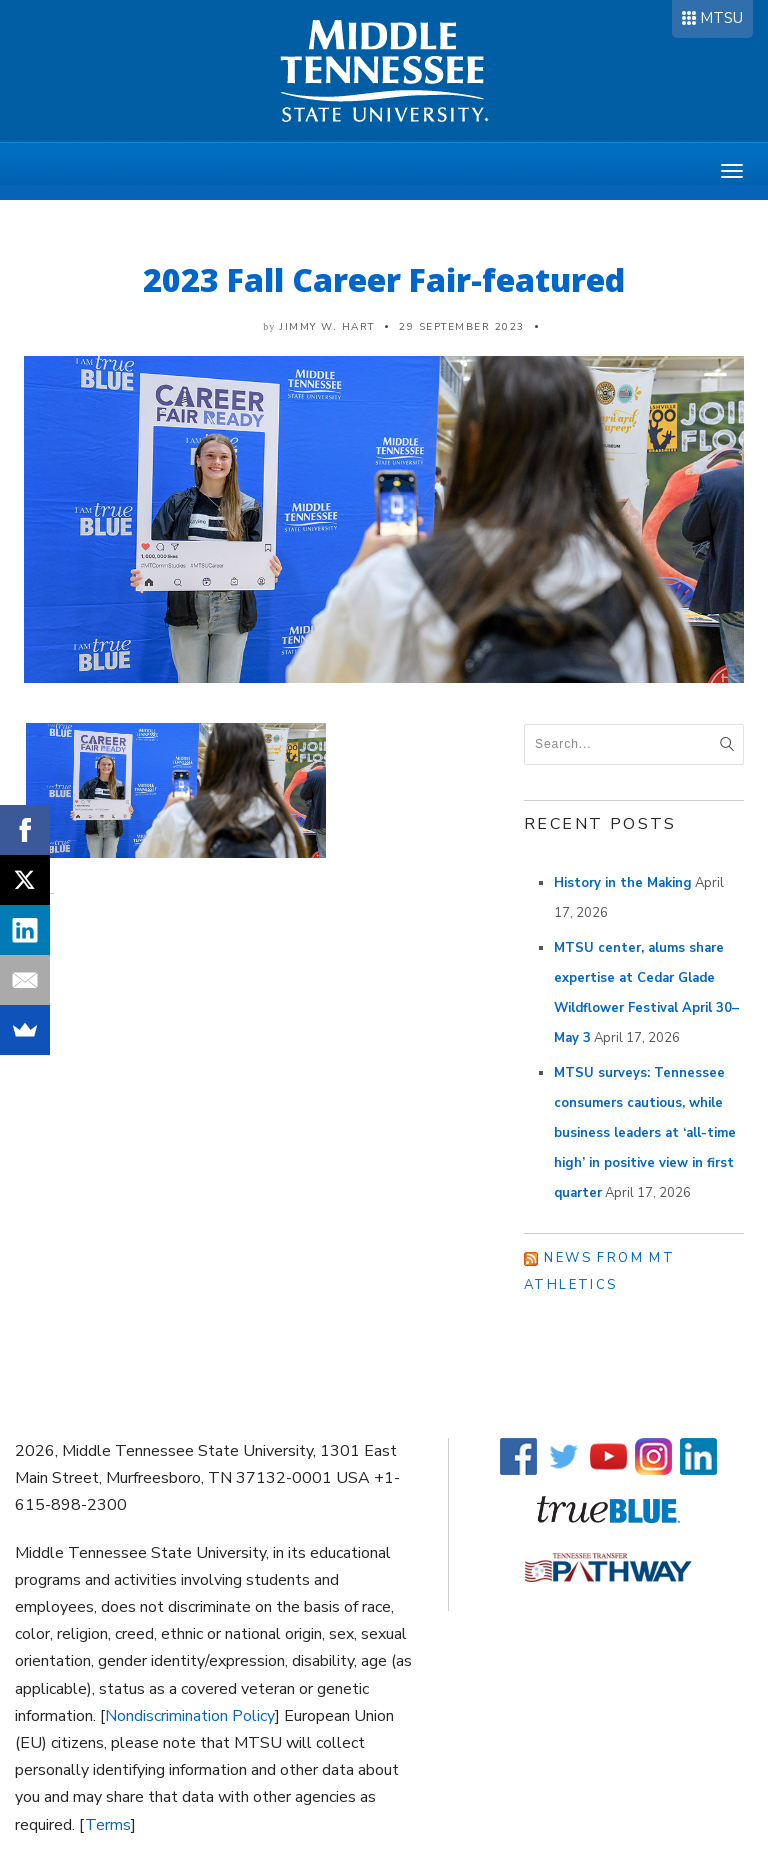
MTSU (721, 18)
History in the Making (623, 883)
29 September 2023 (462, 327)
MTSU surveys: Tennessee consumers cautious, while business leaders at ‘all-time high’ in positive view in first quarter (645, 1133)
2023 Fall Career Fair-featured (384, 279)
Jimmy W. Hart (327, 327)
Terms (108, 1825)
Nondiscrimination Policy (190, 1716)
